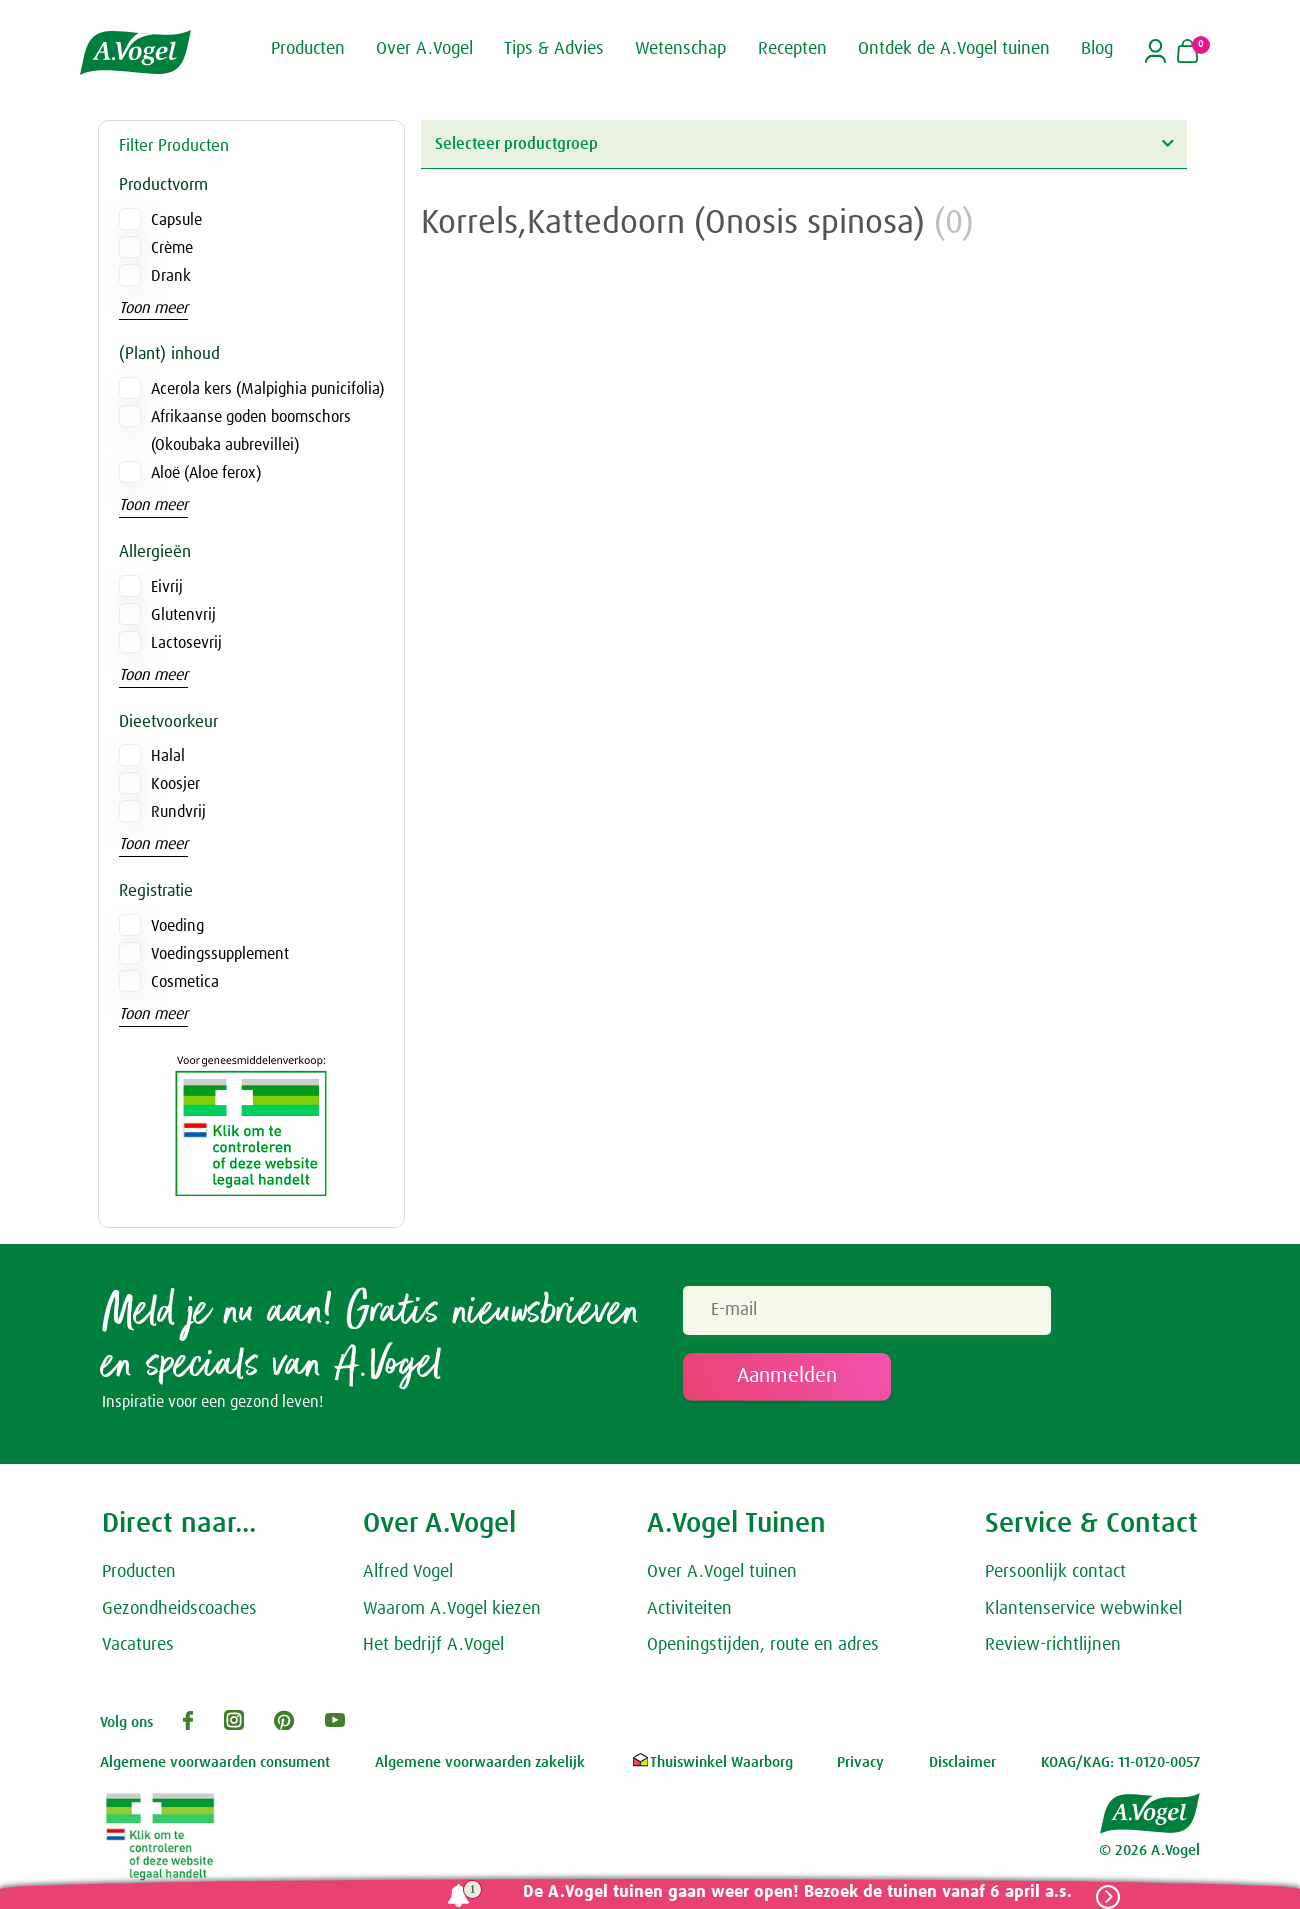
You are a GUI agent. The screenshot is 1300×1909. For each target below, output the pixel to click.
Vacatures (138, 1645)
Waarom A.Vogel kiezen (452, 1609)
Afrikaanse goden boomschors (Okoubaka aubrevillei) (251, 431)
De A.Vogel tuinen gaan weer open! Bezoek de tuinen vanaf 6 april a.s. (797, 1892)
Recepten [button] (792, 48)
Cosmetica (185, 982)
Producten (139, 1572)
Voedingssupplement (220, 954)
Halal (168, 756)
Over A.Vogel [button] (424, 48)
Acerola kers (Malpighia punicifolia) (267, 389)
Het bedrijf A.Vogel (433, 1645)
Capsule (176, 220)
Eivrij (167, 587)
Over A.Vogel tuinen (722, 1572)
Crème (172, 248)
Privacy (860, 1762)
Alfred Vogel (408, 1572)
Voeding (177, 926)
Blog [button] (1097, 48)
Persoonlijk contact (1055, 1572)
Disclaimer (962, 1762)
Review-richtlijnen (1053, 1645)
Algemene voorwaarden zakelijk (480, 1762)
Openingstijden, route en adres (763, 1645)
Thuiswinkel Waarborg (711, 1762)
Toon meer (153, 308)
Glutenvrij (183, 615)
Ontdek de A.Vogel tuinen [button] (954, 48)
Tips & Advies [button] (554, 48)
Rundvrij (178, 812)
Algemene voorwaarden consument (215, 1762)
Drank (171, 276)
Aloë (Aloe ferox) (206, 473)
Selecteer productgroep (804, 143)
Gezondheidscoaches (179, 1609)
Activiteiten (689, 1609)
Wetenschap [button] (680, 48)
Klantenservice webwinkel (1083, 1609)
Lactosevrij (186, 643)
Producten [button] (308, 48)
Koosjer (175, 784)
